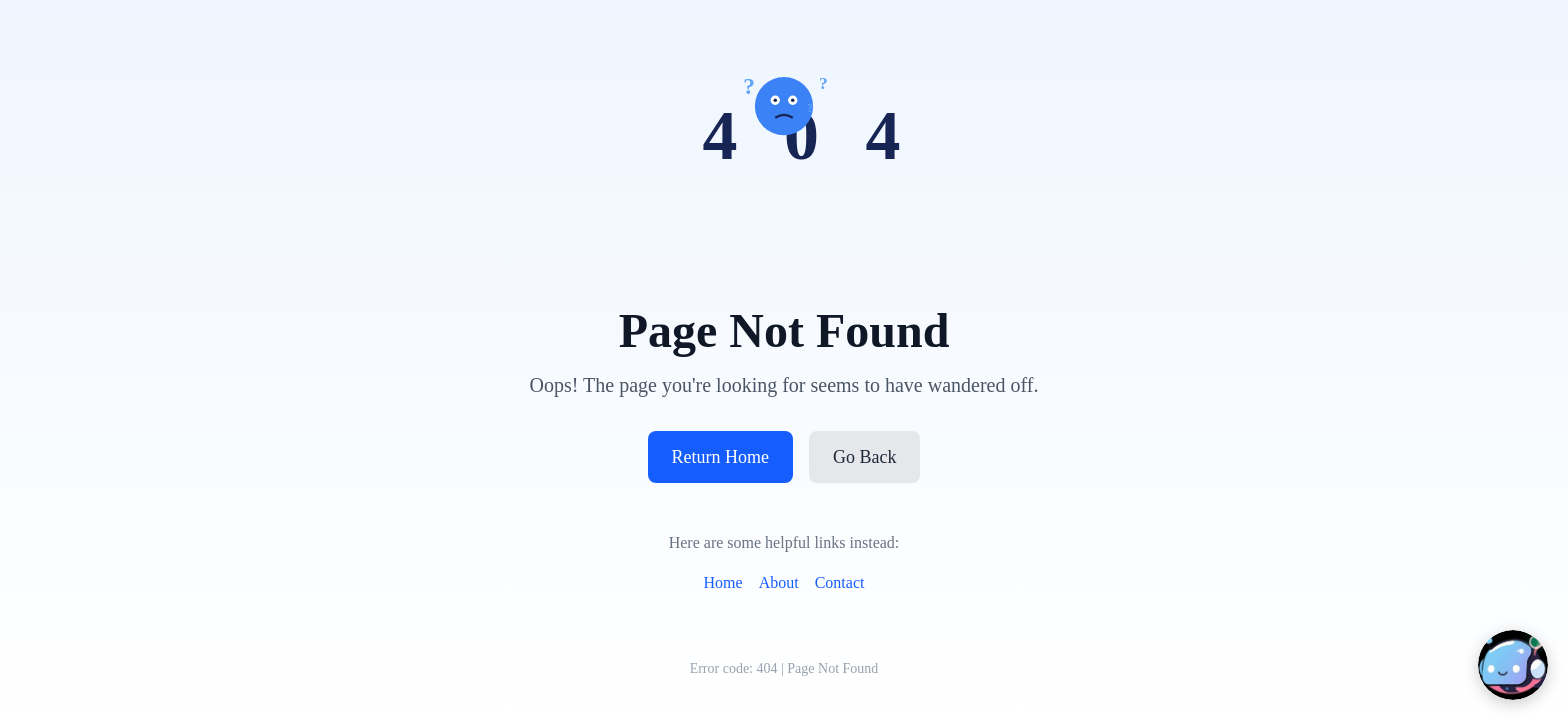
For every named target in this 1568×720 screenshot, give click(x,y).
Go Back (864, 457)
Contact (840, 582)
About (779, 582)
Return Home (720, 457)
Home (723, 582)
